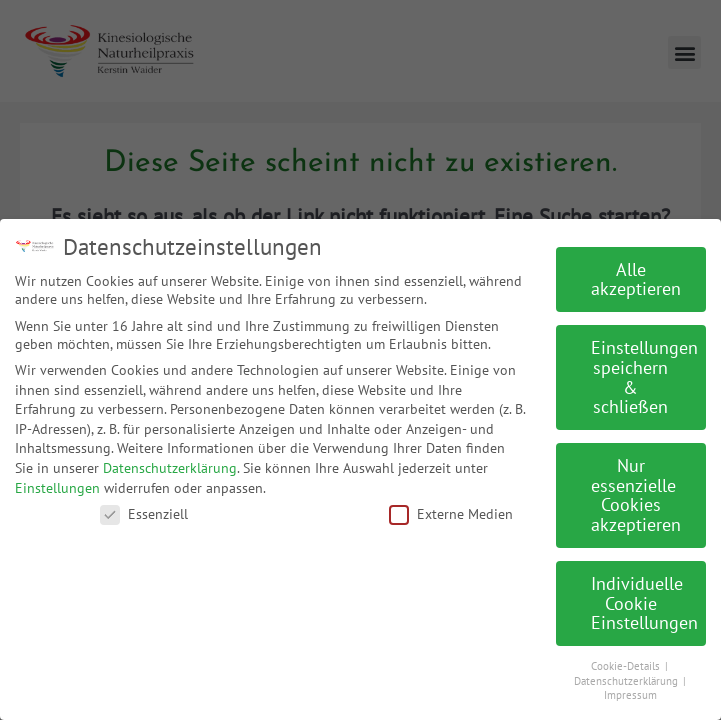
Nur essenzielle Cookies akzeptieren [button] (636, 489)
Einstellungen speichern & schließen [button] (644, 371)
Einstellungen (57, 481)
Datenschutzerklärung (170, 461)
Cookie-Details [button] (627, 659)
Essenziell (144, 508)
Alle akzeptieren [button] (636, 272)
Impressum (630, 689)
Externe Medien (451, 508)
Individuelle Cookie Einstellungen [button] (644, 596)
